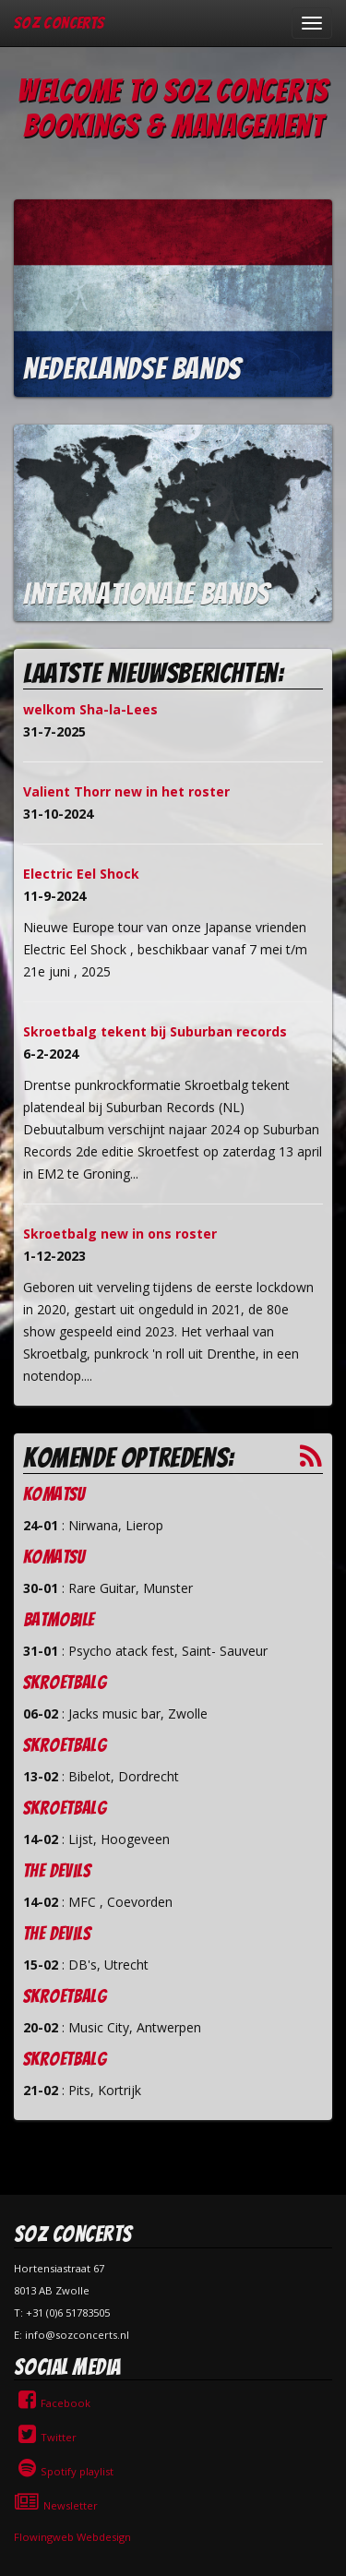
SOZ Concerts (59, 22)
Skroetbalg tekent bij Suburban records (155, 1031)
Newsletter (56, 2505)
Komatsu (54, 1494)
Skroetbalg (64, 1682)
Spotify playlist (63, 2471)
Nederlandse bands (132, 369)
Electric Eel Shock (81, 873)
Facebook (52, 2403)
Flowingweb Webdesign (72, 2537)
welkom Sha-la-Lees (90, 709)
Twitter (45, 2437)
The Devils (56, 1871)
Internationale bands (146, 594)
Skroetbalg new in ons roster (120, 1233)
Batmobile (59, 1620)
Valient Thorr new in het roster (126, 791)
